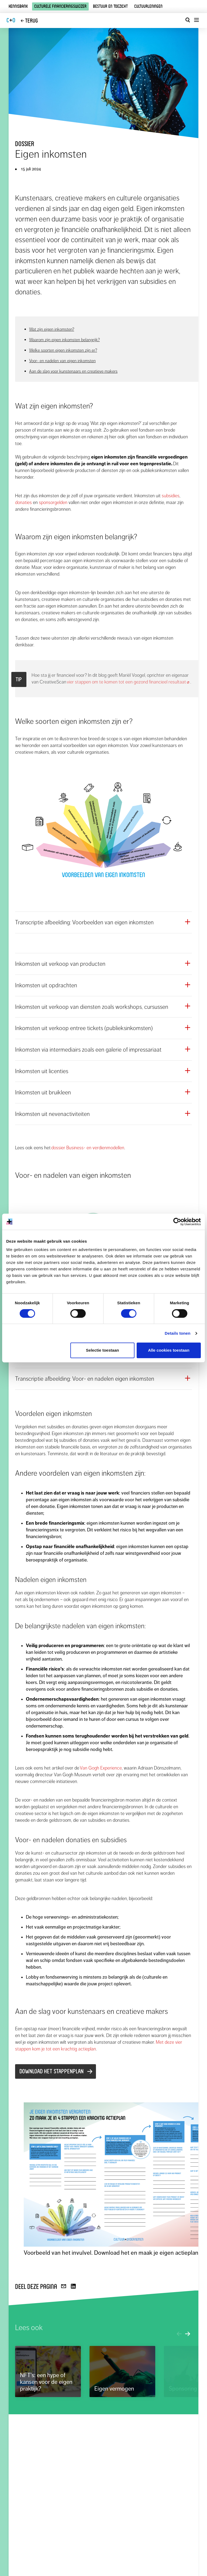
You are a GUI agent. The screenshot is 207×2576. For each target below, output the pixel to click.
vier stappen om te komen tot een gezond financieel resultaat (128, 682)
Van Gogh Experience (101, 1768)
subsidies (171, 495)
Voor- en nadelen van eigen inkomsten (62, 360)
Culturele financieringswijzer (60, 6)
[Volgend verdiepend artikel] (187, 2335)
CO (10, 20)
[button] (103, 922)
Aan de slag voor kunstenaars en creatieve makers (73, 371)
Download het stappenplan (51, 2071)
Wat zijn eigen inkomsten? (51, 329)
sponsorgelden (53, 502)
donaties (23, 502)
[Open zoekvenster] (187, 20)
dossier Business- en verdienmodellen (87, 1147)
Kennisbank (18, 6)
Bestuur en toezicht (110, 6)
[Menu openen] (196, 20)
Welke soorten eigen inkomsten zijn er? (63, 350)
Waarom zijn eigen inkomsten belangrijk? (64, 339)
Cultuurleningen (148, 6)
